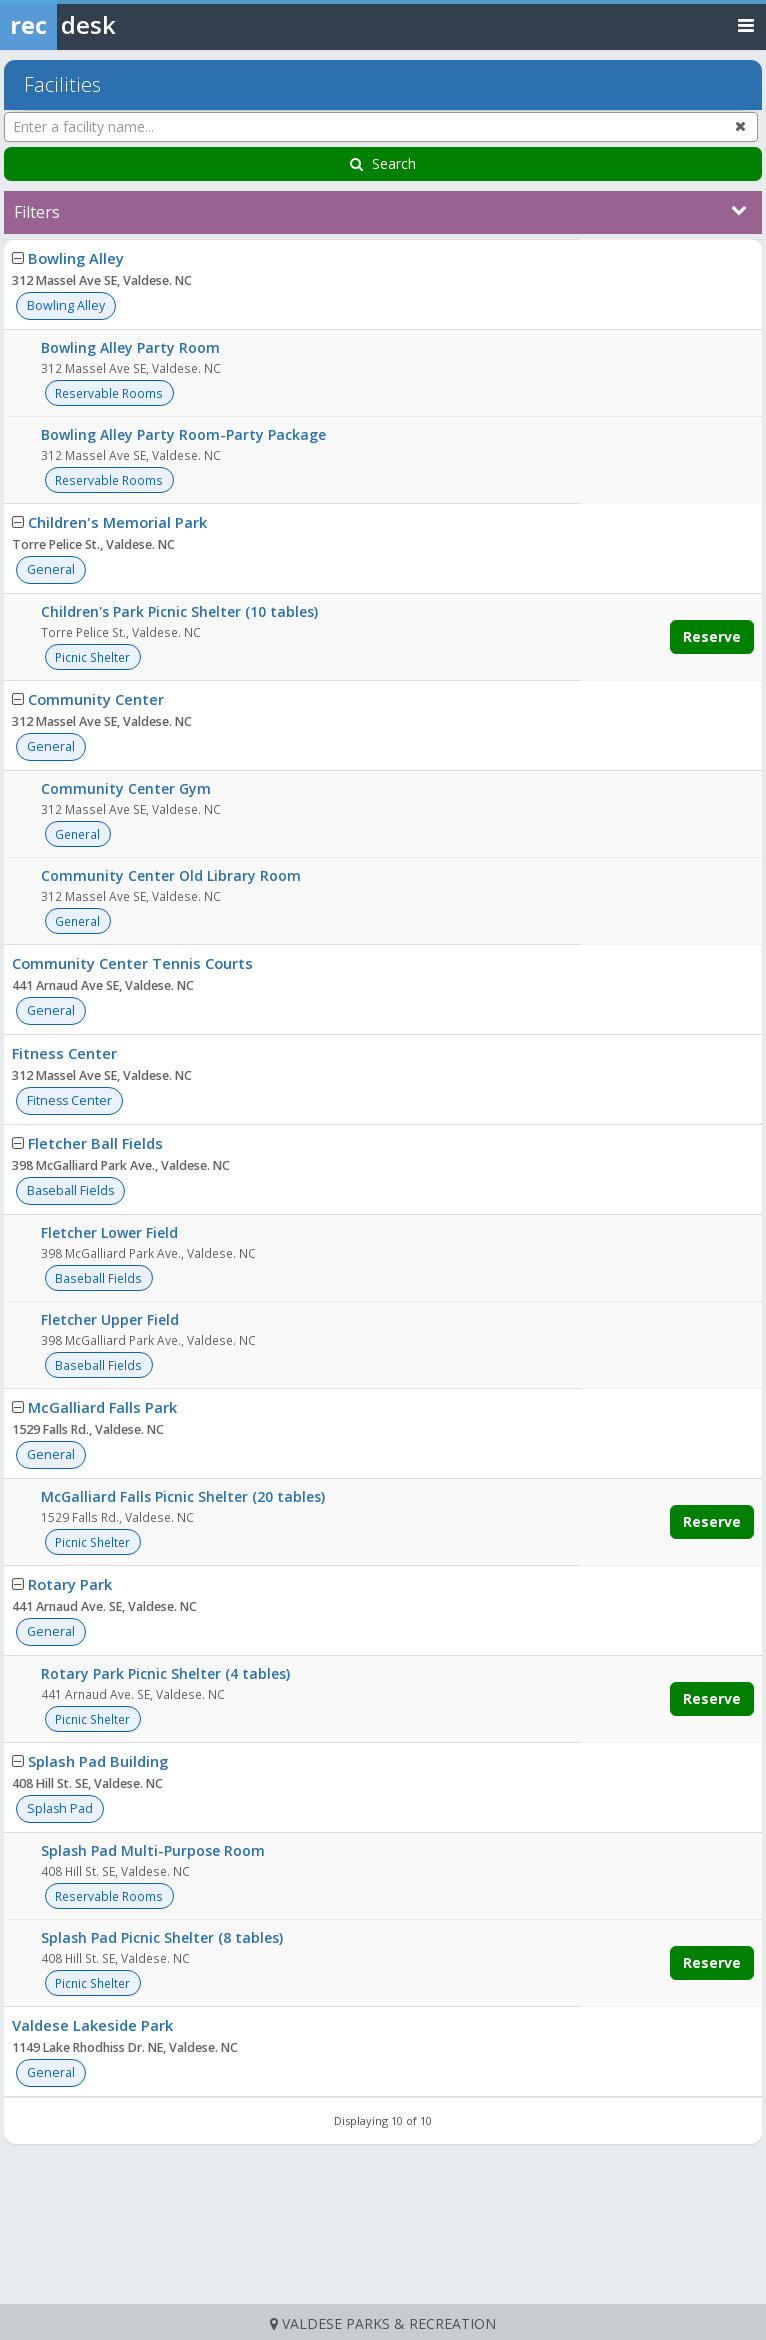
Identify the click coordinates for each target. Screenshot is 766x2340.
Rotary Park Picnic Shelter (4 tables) (165, 1673)
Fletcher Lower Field (109, 1232)
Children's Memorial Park (117, 522)
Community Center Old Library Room (171, 875)
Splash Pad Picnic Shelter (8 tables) (162, 1937)
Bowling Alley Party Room (130, 347)
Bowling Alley (76, 258)
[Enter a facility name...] (381, 127)
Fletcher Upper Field (110, 1319)
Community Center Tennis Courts (132, 963)
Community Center (96, 699)
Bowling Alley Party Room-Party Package (183, 434)
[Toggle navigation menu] (746, 24)
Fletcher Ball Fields (95, 1143)
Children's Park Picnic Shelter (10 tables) (179, 611)
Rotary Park (70, 1584)
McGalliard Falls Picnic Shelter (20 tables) (183, 1496)
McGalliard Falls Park (102, 1407)
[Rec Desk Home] (110, 25)
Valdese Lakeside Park (92, 2025)
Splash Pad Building (98, 1761)
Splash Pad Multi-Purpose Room (153, 1850)
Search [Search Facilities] (382, 163)
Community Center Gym (126, 788)
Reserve (712, 636)
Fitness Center (64, 1053)
